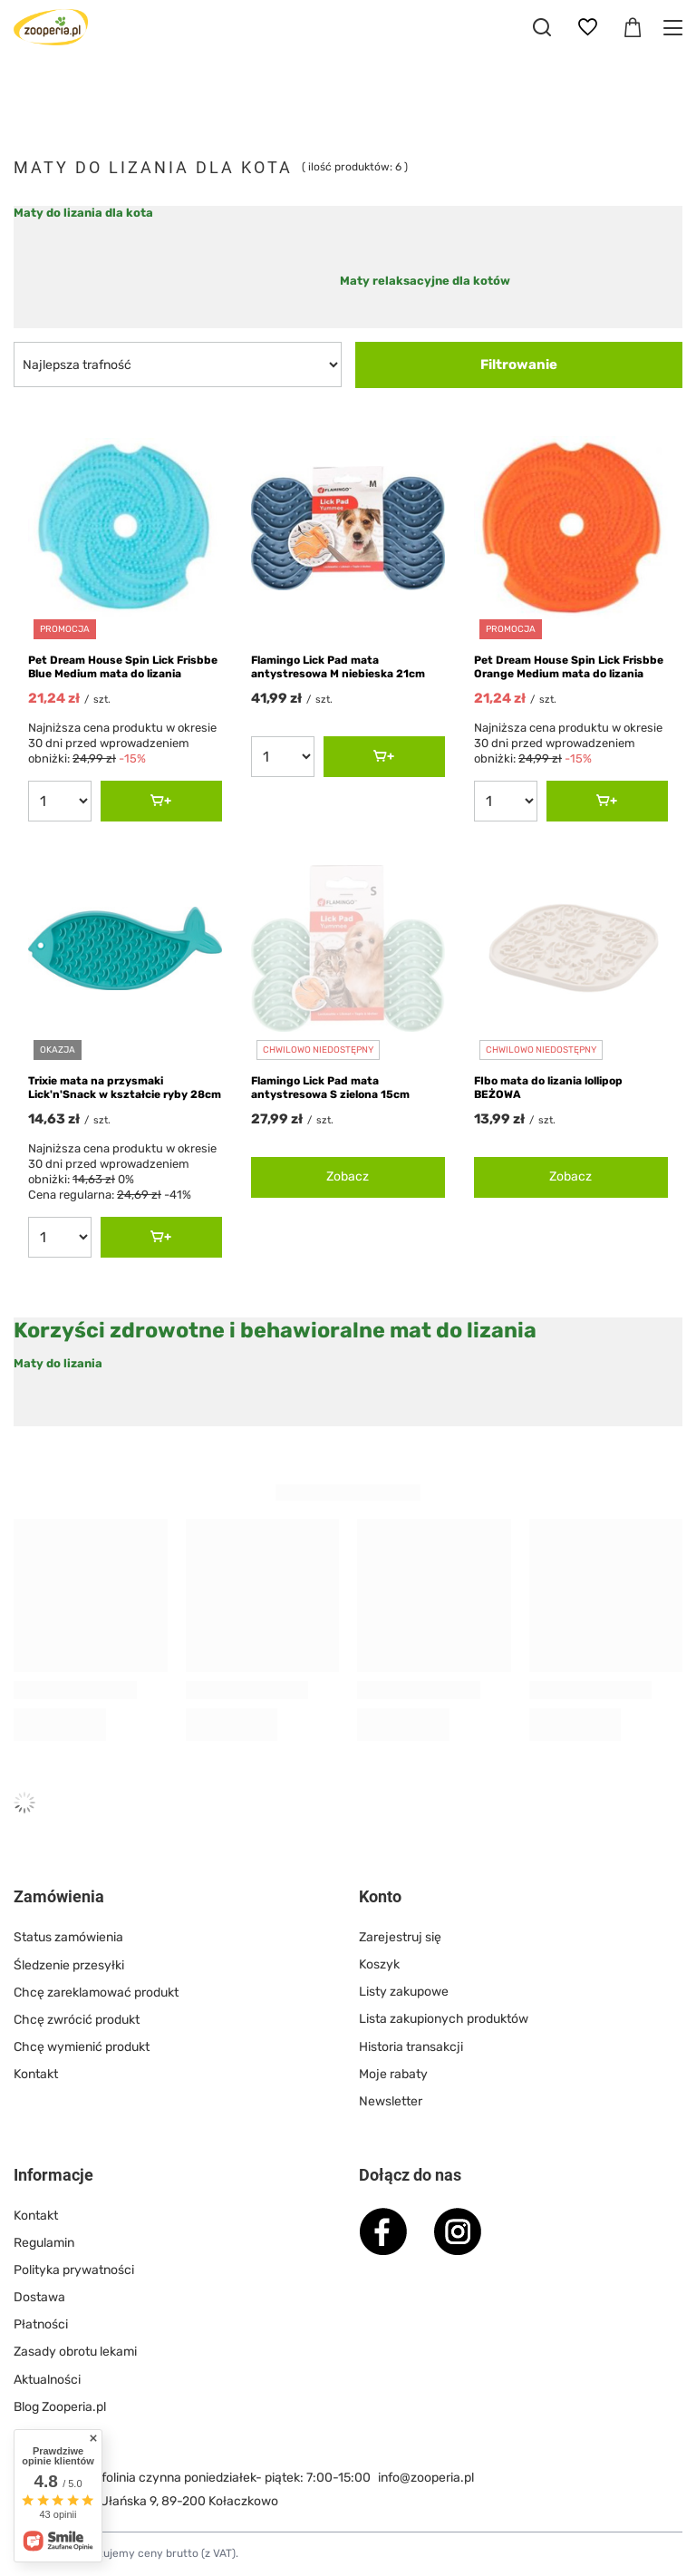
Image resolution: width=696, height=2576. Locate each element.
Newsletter (390, 2101)
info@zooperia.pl (426, 2477)
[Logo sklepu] (51, 27)
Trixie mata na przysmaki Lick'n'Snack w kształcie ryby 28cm (124, 1088)
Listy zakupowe (404, 1991)
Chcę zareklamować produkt (96, 1991)
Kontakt (36, 2074)
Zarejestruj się (400, 1937)
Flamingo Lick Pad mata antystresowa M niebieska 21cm (338, 667)
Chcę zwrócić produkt (77, 2019)
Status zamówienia (68, 1937)
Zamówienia (59, 1896)
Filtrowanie (518, 364)
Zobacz (347, 1176)
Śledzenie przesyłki (69, 1964)
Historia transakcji (411, 2047)
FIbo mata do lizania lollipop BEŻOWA (548, 1088)
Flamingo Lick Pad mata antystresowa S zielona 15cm (330, 1088)
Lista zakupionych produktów (443, 2019)
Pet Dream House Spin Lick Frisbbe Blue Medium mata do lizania (123, 667)
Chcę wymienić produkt (82, 2047)
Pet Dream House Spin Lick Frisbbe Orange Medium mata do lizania (568, 667)
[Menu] (675, 27)
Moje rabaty (393, 2074)
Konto (380, 1896)
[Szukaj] (542, 27)
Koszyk (379, 1964)
